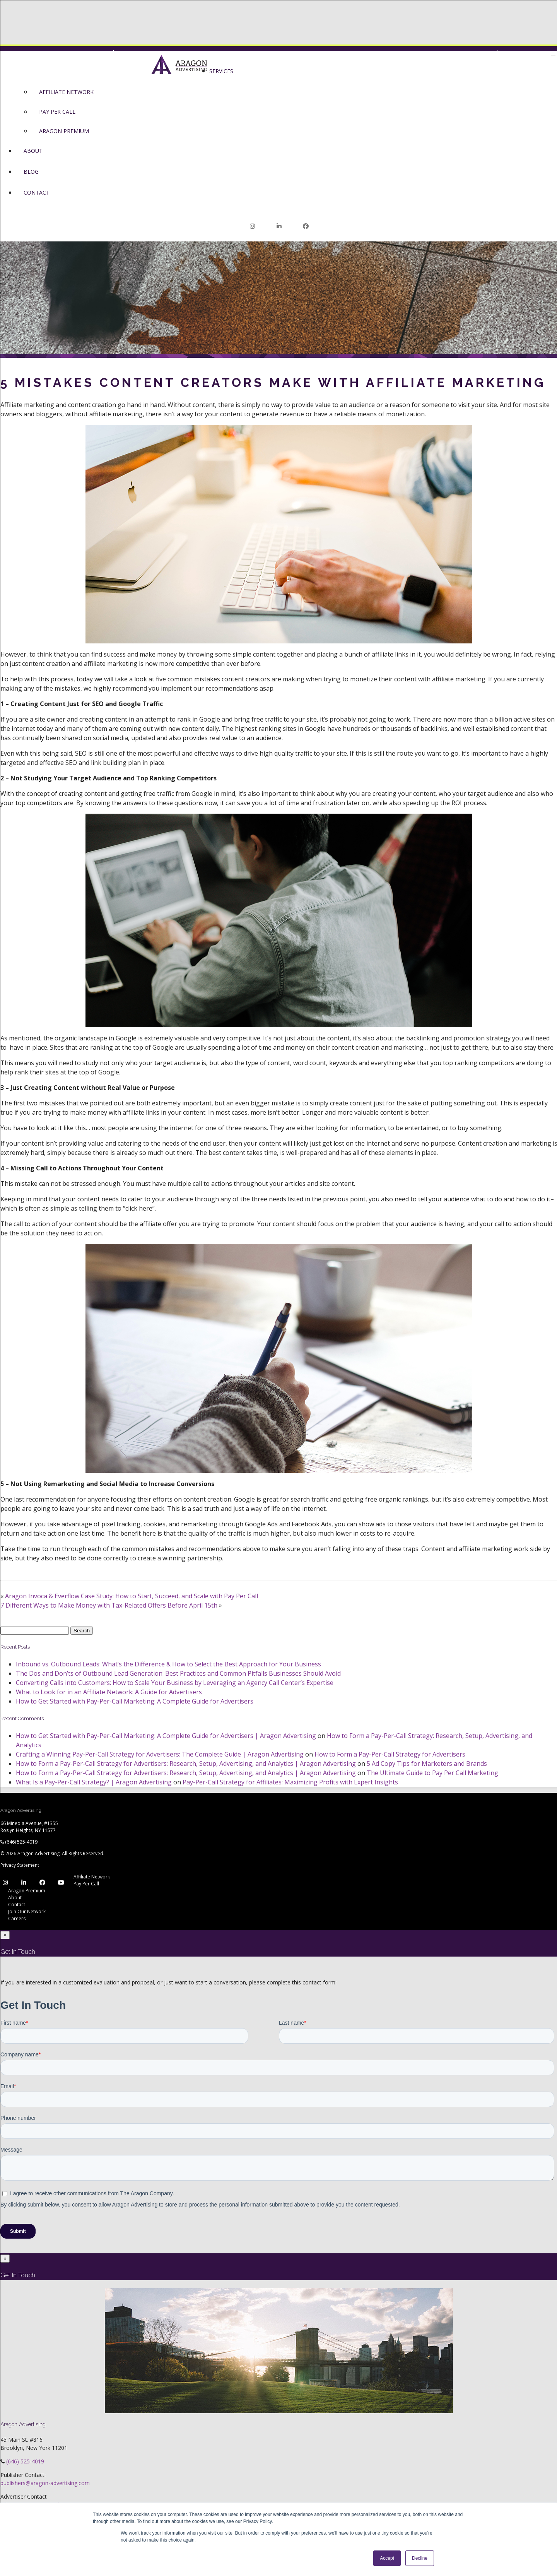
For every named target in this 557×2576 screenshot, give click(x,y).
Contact (16, 1904)
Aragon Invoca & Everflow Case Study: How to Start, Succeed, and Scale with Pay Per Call (131, 1596)
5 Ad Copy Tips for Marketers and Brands (427, 1763)
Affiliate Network (91, 1876)
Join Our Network (414, 53)
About (15, 1897)
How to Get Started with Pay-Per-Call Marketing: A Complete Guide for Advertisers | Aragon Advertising (166, 1735)
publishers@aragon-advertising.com (45, 2483)
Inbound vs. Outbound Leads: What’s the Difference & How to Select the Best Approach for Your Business (168, 1664)
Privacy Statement (19, 1865)
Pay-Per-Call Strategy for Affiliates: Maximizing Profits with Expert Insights (290, 1782)
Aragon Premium (26, 1890)
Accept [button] (387, 2558)
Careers (17, 1918)
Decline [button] (419, 2558)
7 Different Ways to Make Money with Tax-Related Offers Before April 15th (108, 1605)
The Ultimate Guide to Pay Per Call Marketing (432, 1773)
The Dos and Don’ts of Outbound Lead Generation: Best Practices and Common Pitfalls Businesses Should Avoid (178, 1673)
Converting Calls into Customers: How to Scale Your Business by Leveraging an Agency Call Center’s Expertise (174, 1683)
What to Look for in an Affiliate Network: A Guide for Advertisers (109, 1692)
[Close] (5, 1935)
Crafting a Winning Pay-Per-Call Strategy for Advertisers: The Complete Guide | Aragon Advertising (160, 1754)
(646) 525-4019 (21, 1842)
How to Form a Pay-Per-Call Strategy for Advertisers (389, 1754)
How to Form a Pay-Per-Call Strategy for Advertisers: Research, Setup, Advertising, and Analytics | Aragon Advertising (186, 1763)
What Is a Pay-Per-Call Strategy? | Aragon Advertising (94, 1782)
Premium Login (134, 53)
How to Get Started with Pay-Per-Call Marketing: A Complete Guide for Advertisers (134, 1701)
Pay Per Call (86, 1883)
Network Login (468, 53)
